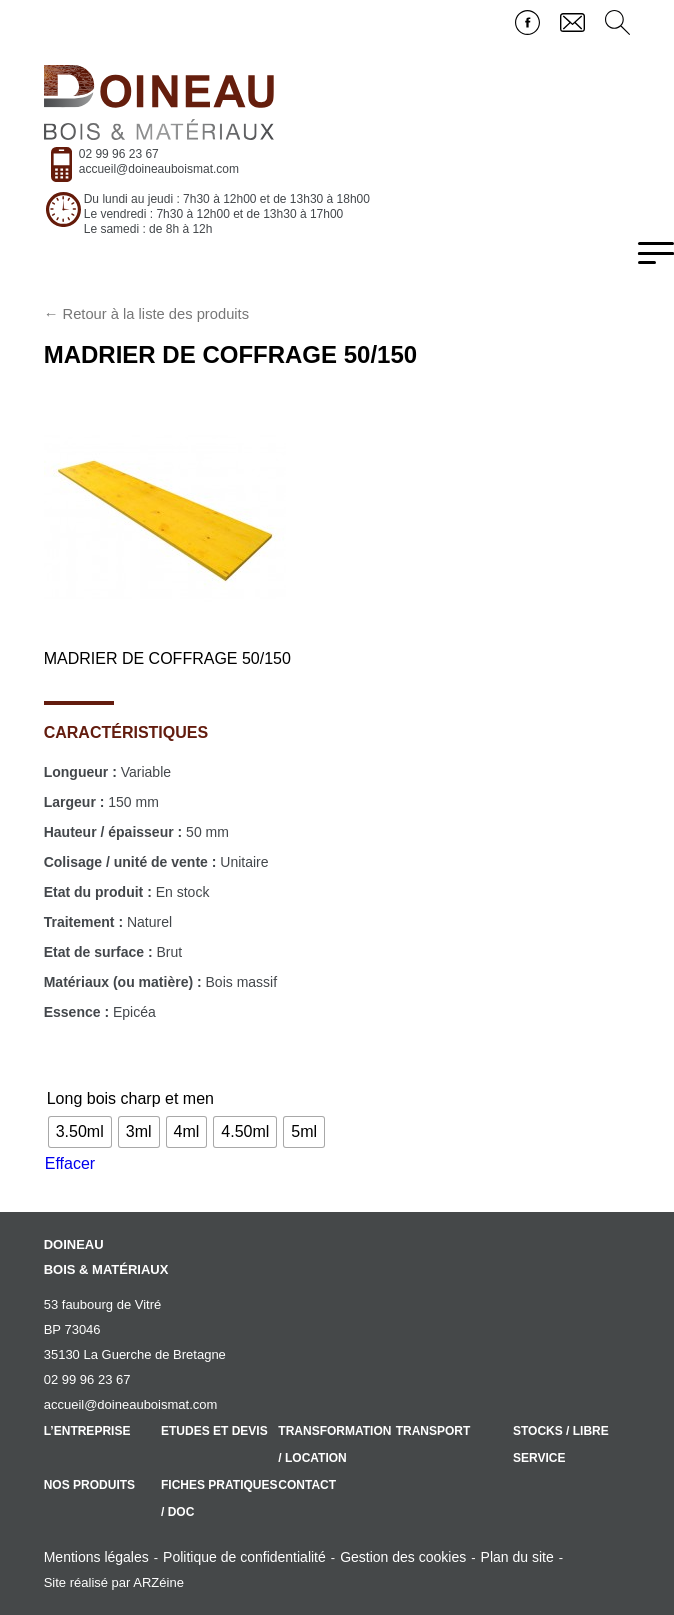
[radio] (80, 1132)
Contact (307, 1485)
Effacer (70, 1163)
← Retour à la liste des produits (146, 314)
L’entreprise (87, 1431)
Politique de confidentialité (244, 1557)
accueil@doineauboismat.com (159, 169)
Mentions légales (96, 1557)
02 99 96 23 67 (119, 154)
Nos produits (89, 1485)
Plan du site (517, 1557)
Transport (433, 1431)
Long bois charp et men (130, 1098)
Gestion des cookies (403, 1557)
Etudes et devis (214, 1431)
